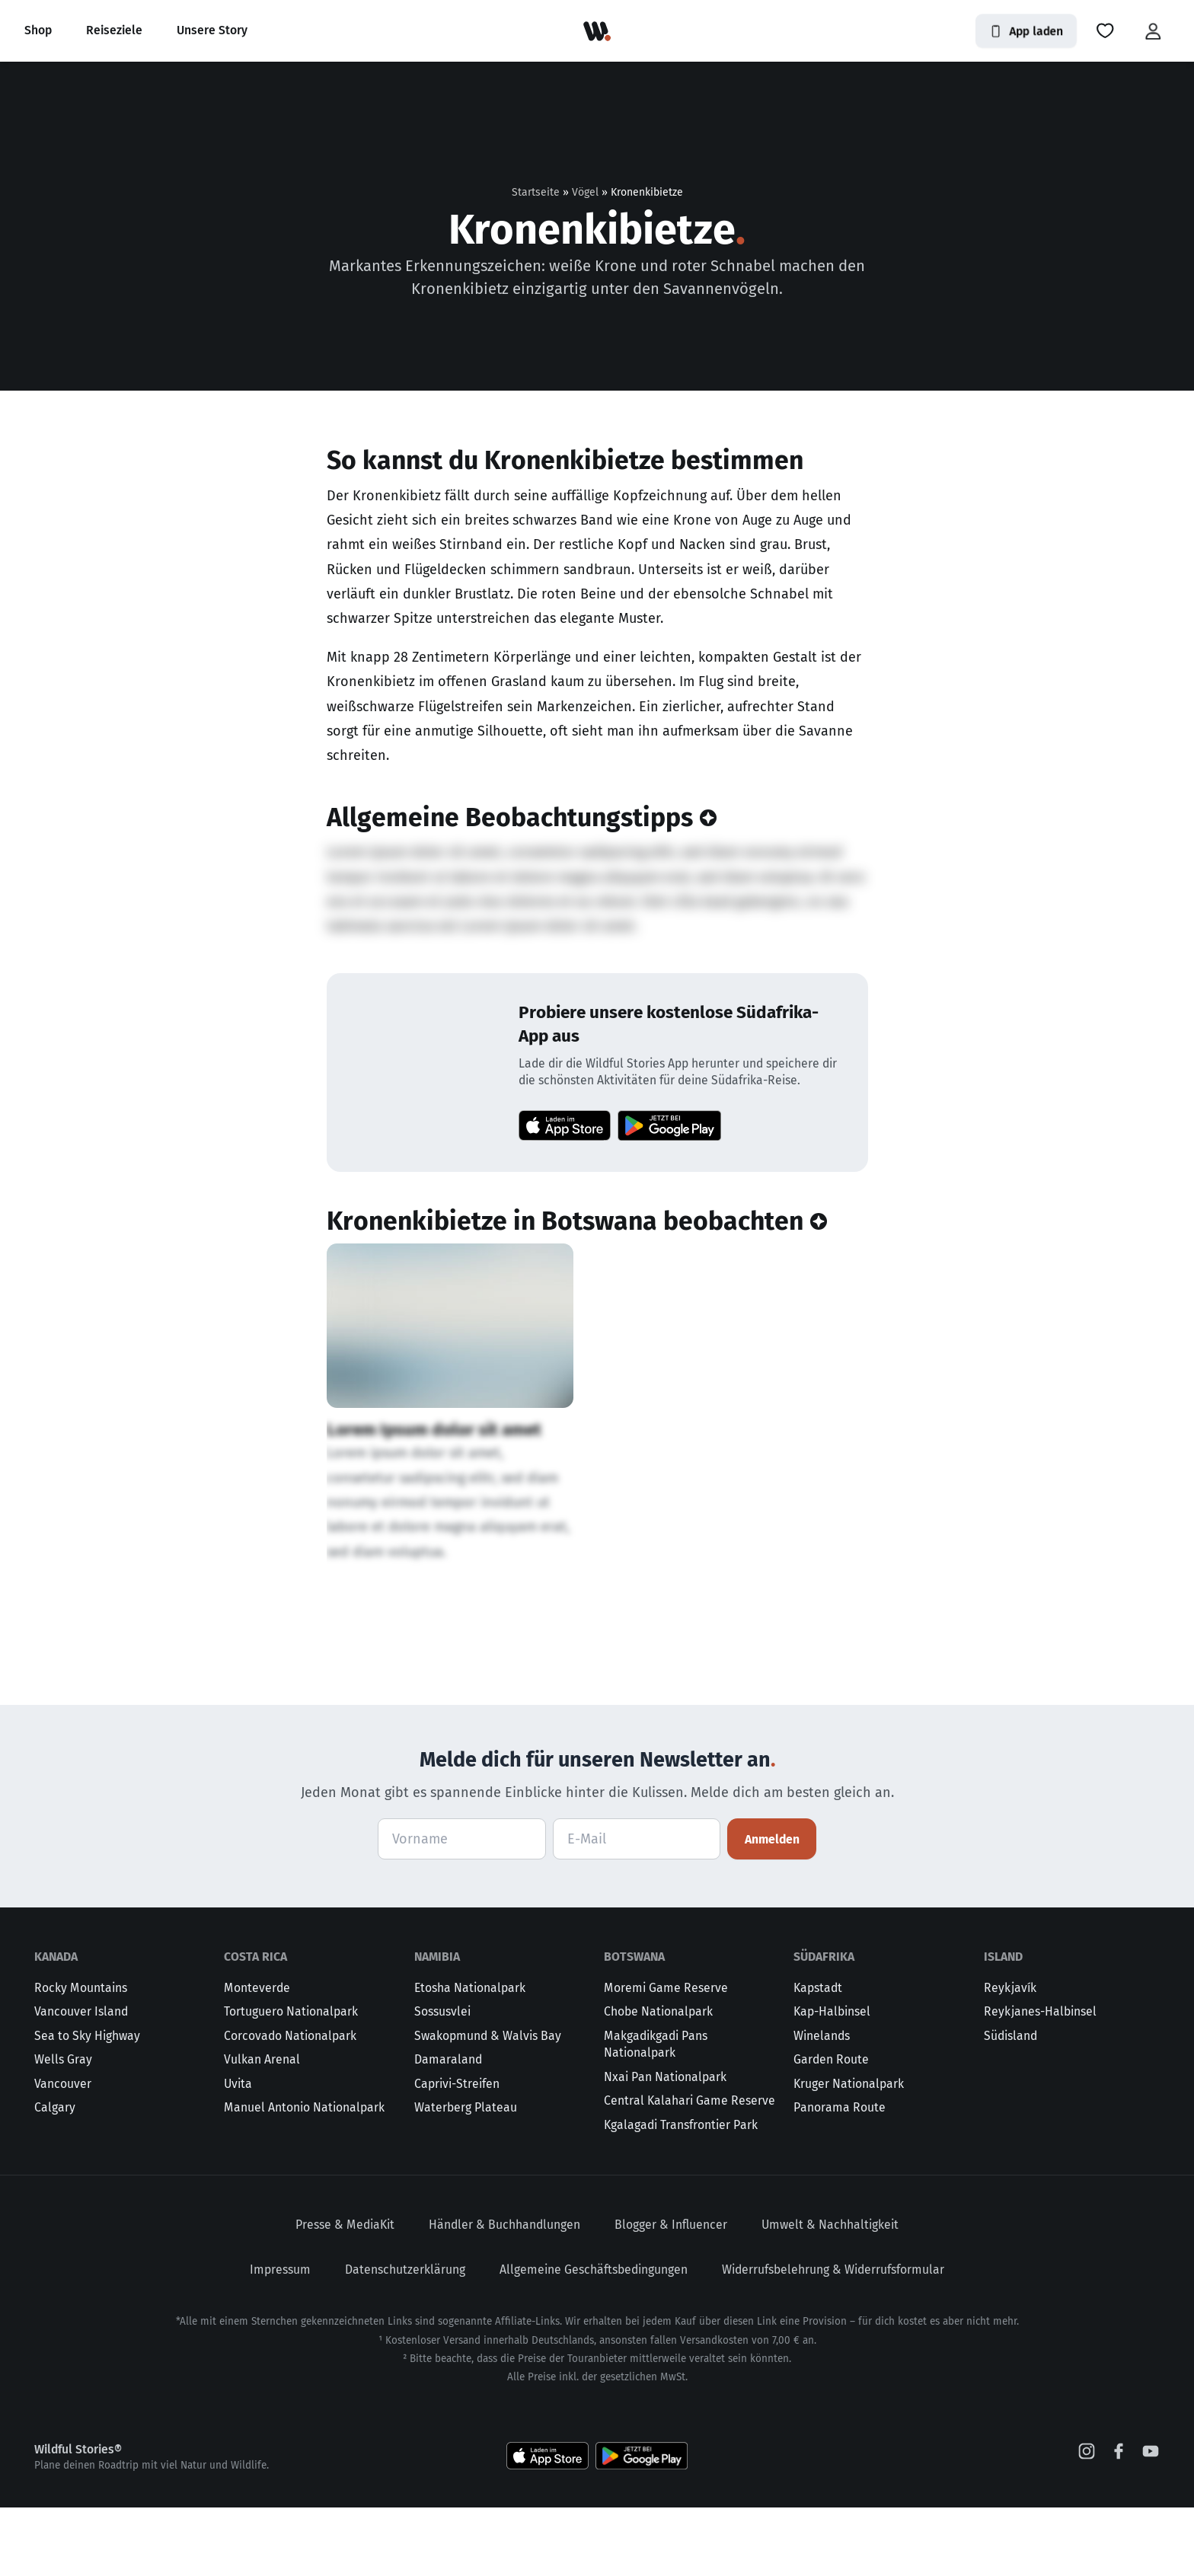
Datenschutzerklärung (405, 2338)
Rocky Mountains (80, 2056)
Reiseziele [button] (114, 30)
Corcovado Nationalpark (290, 2104)
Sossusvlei (442, 2080)
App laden (1026, 31)
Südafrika (823, 2025)
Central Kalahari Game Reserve (689, 2169)
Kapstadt (817, 2056)
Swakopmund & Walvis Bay (487, 2104)
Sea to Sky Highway (87, 2104)
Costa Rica (255, 2025)
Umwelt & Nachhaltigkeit (830, 2293)
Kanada (56, 2025)
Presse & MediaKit (344, 2293)
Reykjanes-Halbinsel (1040, 2080)
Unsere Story (212, 30)
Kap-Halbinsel (831, 2080)
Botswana (634, 2025)
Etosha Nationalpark (469, 2056)
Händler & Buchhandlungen (504, 2293)
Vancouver (62, 2152)
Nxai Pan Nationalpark (665, 2145)
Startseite (536, 192)
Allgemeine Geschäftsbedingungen (594, 2338)
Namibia (437, 2025)
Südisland (1010, 2104)
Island (1003, 2025)
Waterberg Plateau (465, 2176)
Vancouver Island (81, 2080)
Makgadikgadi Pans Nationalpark (655, 2113)
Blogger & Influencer (671, 2293)
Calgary (54, 2176)
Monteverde (257, 2056)
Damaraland (448, 2128)
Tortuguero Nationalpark (291, 2080)
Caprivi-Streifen (457, 2152)
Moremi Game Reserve (666, 2056)
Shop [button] (38, 30)
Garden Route (831, 2128)
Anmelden (772, 1908)
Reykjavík (1010, 2056)
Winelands (821, 2104)
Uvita (238, 2152)
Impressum (280, 2338)
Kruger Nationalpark (848, 2152)
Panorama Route (839, 2176)
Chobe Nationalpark (658, 2080)
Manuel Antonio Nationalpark (304, 2176)
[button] (1104, 31)
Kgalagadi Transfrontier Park (681, 2193)
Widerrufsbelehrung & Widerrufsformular (833, 2338)
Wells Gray (63, 2128)
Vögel (585, 192)
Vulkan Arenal (262, 2128)
